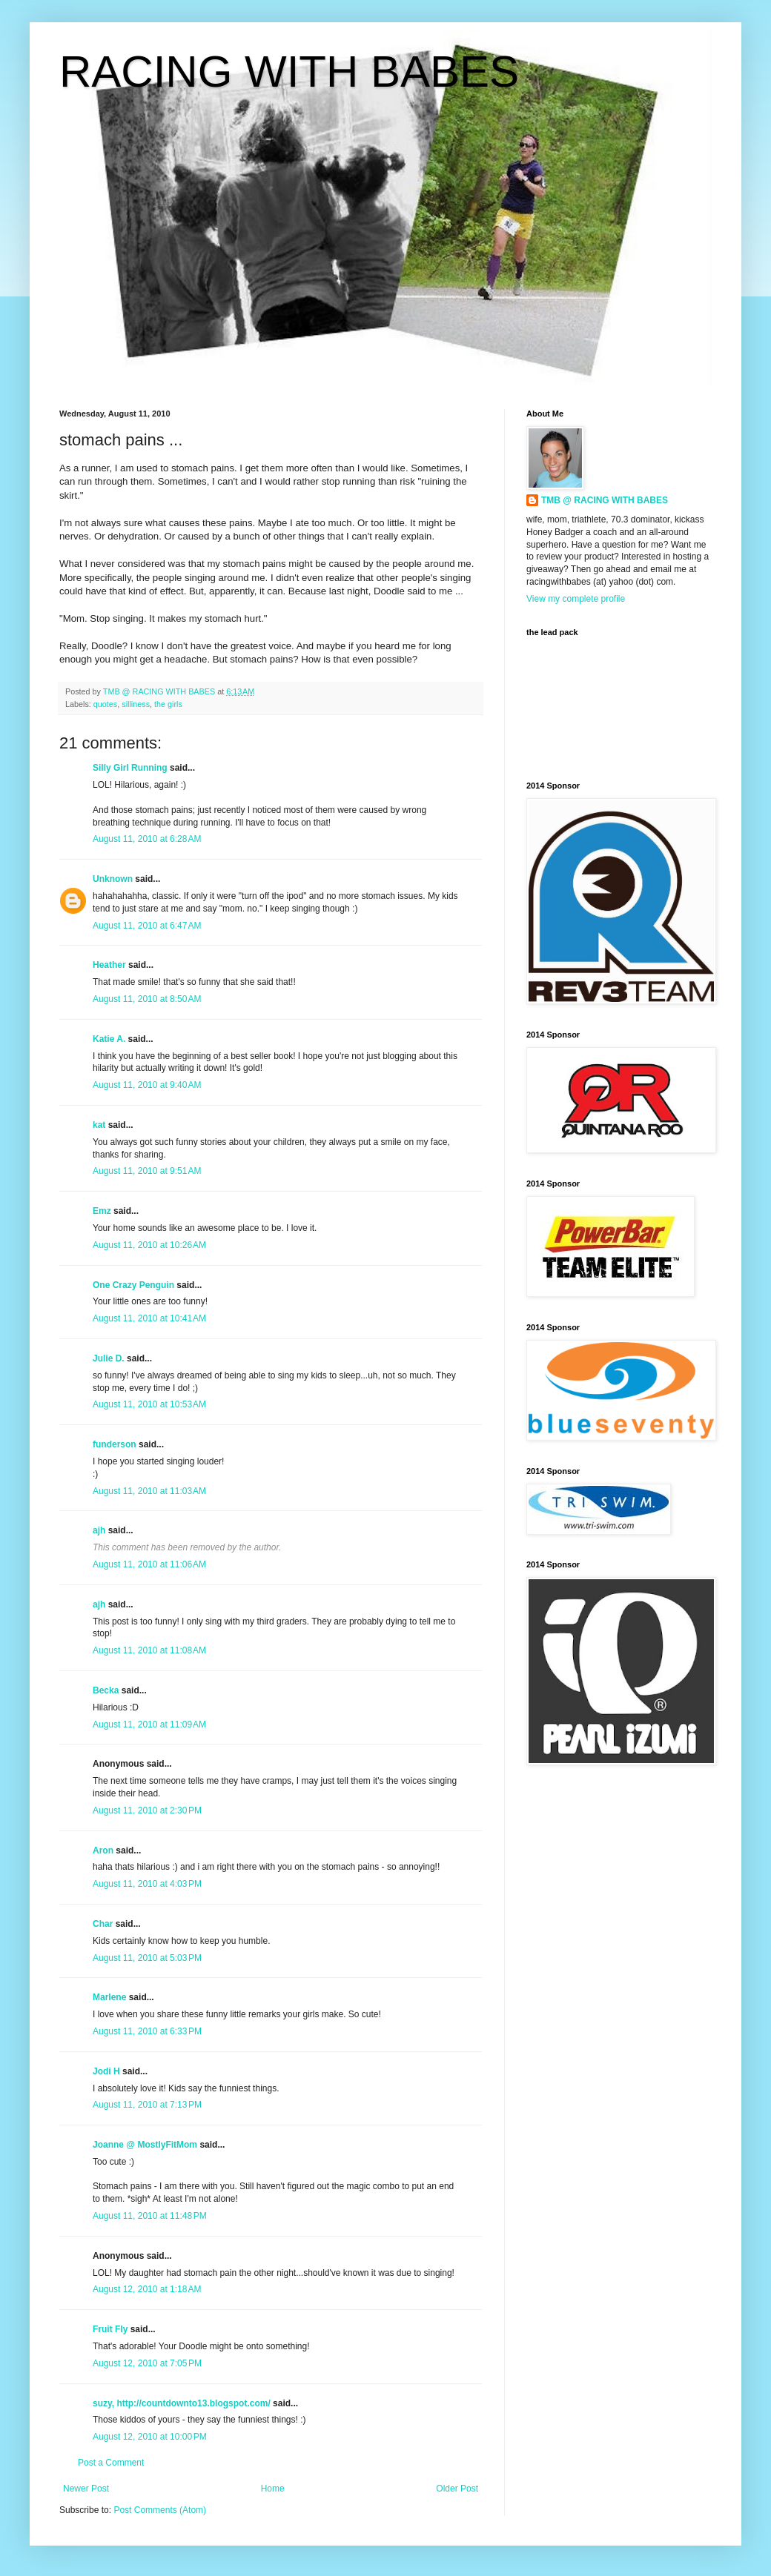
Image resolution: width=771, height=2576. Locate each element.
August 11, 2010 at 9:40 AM (147, 1085)
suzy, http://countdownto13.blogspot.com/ (182, 2403)
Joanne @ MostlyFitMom (145, 2145)
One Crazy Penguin (133, 1285)
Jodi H (106, 2071)
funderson (114, 1444)
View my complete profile (575, 599)
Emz (102, 1211)
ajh (99, 1530)
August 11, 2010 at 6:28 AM (147, 839)
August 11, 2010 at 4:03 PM (147, 1884)
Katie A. (109, 1039)
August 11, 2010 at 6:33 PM (147, 2031)
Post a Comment (111, 2462)
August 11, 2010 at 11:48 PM (150, 2216)
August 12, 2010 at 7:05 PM (147, 2363)
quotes (105, 704)
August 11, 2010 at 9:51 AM (147, 1171)
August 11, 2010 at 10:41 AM (149, 1318)
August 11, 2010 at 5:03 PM (147, 1958)
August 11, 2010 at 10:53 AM (149, 1404)
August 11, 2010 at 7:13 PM (147, 2104)
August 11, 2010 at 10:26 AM (149, 1245)
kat (99, 1125)
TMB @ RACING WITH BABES (604, 500)
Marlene (109, 1997)
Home (273, 2488)
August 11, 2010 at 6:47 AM (147, 925)
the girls (168, 704)
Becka (106, 1690)
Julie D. (109, 1358)
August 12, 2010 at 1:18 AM (147, 2289)
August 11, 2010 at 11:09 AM (149, 1724)
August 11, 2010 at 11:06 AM (149, 1564)
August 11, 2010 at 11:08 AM (149, 1650)
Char (103, 1924)
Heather (109, 965)
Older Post (457, 2488)
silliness (136, 704)
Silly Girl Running (130, 768)
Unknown (113, 879)
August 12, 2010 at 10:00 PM (150, 2436)
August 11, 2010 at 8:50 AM (147, 999)
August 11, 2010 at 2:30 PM (147, 1810)
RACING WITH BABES (289, 71)
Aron (103, 1850)
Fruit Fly (110, 2329)
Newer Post (86, 2488)
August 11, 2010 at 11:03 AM (149, 1491)
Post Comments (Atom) (159, 2510)
